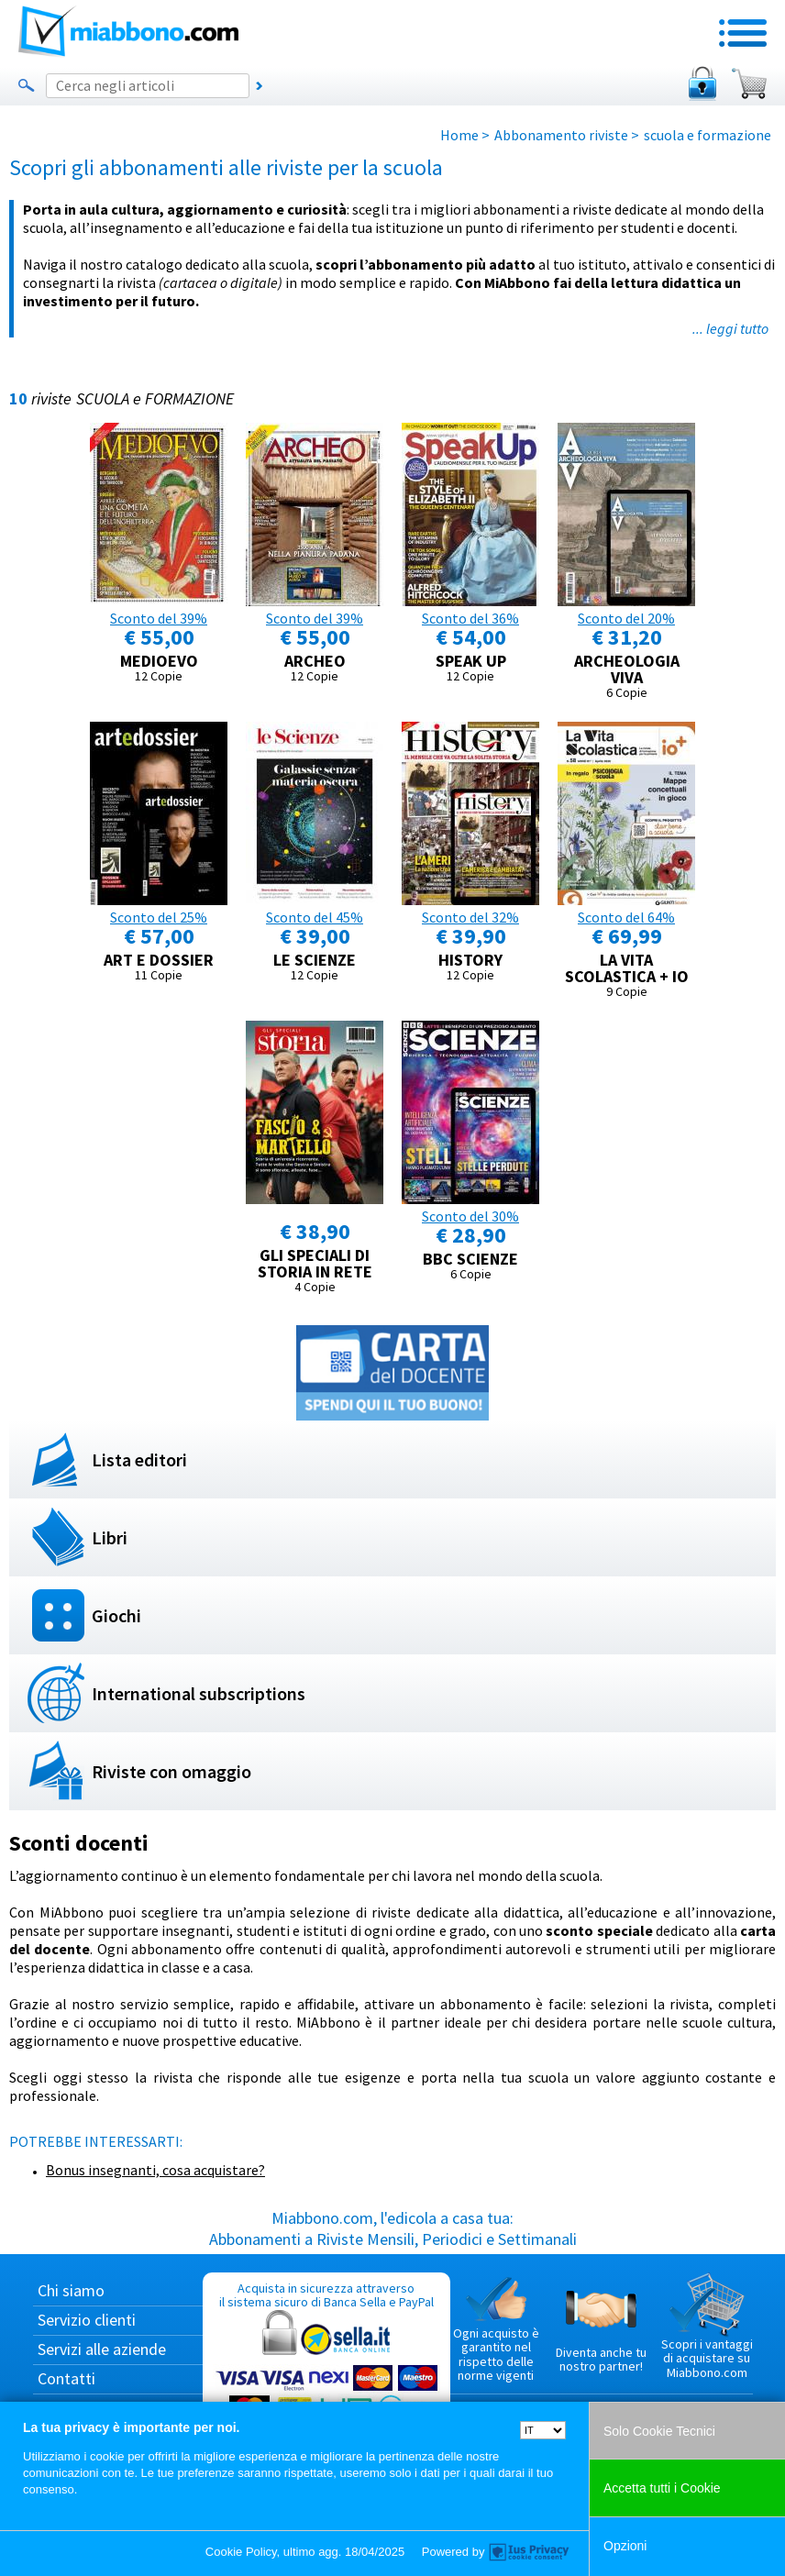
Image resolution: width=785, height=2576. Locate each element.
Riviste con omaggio (171, 1771)
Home (459, 135)
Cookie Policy (241, 2552)
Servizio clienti (87, 2319)
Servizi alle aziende (102, 2349)
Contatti (66, 2378)
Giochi (116, 1615)
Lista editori (139, 1459)
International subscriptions (198, 1693)
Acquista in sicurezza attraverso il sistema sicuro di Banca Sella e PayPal (326, 2367)
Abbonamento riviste (561, 135)
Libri (109, 1537)
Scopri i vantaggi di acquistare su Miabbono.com (707, 2326)
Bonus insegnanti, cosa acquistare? (155, 2170)
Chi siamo (71, 2290)
